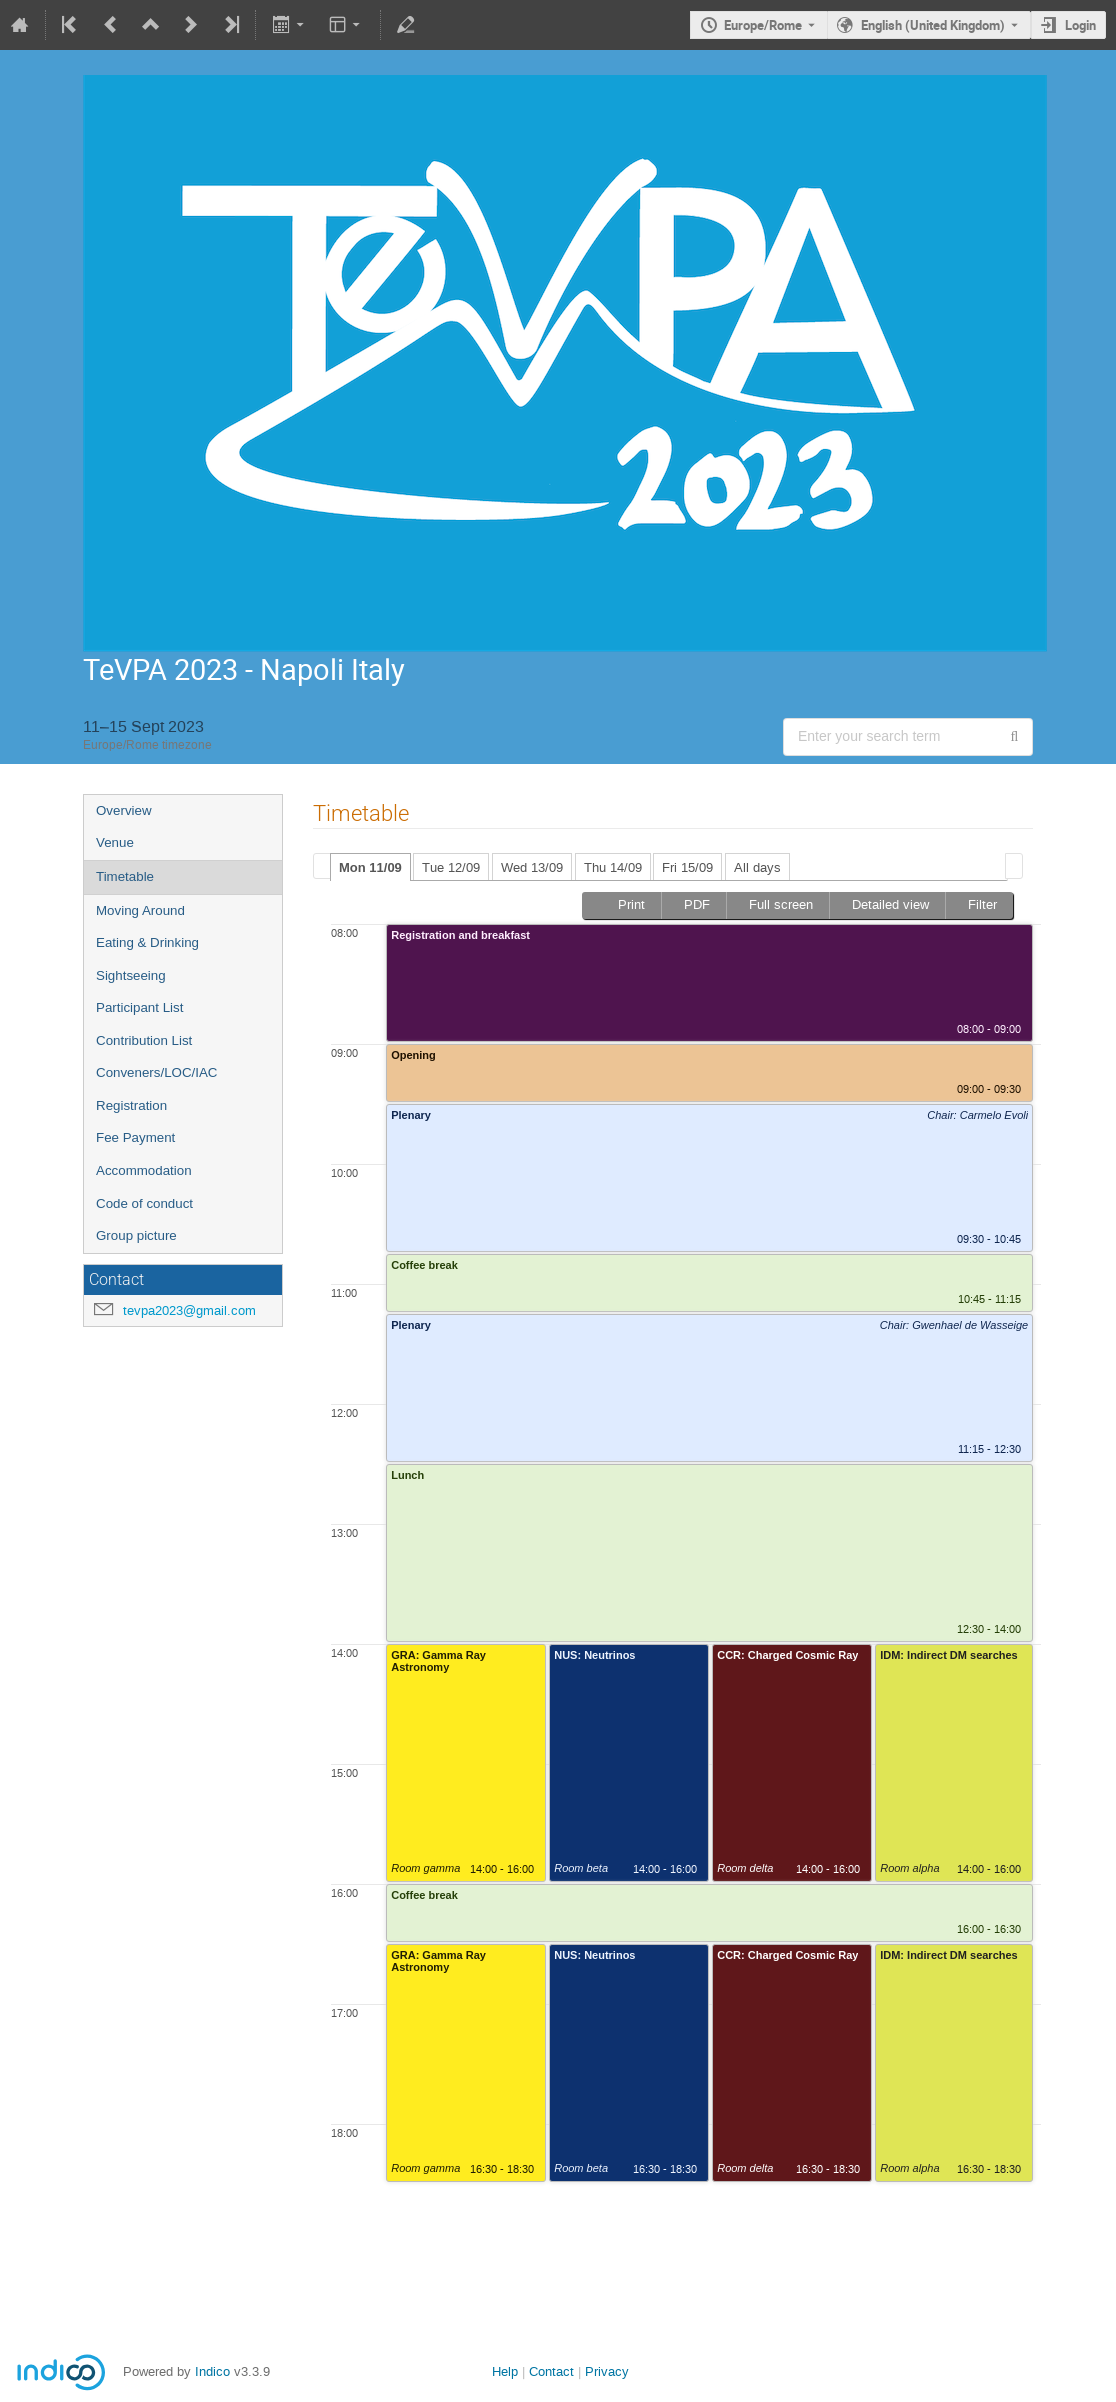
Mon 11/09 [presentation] (370, 867)
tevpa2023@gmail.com (189, 1310)
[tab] (370, 867)
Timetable (125, 876)
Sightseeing (131, 975)
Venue (115, 842)
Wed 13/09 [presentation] (532, 867)
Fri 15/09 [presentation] (687, 867)
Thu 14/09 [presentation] (613, 867)
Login (1080, 25)
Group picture (136, 1235)
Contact (551, 2371)
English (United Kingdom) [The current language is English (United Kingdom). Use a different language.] (933, 25)
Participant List (139, 1007)
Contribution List (144, 1040)
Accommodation (144, 1170)
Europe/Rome (763, 25)
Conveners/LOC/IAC (156, 1072)
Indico (212, 2371)
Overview (124, 810)
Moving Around (140, 910)
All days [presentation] (757, 867)
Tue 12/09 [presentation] (451, 867)
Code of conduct (144, 1203)
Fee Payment (135, 1137)
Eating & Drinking (147, 942)
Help (505, 2371)
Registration (131, 1105)
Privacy (607, 2371)
